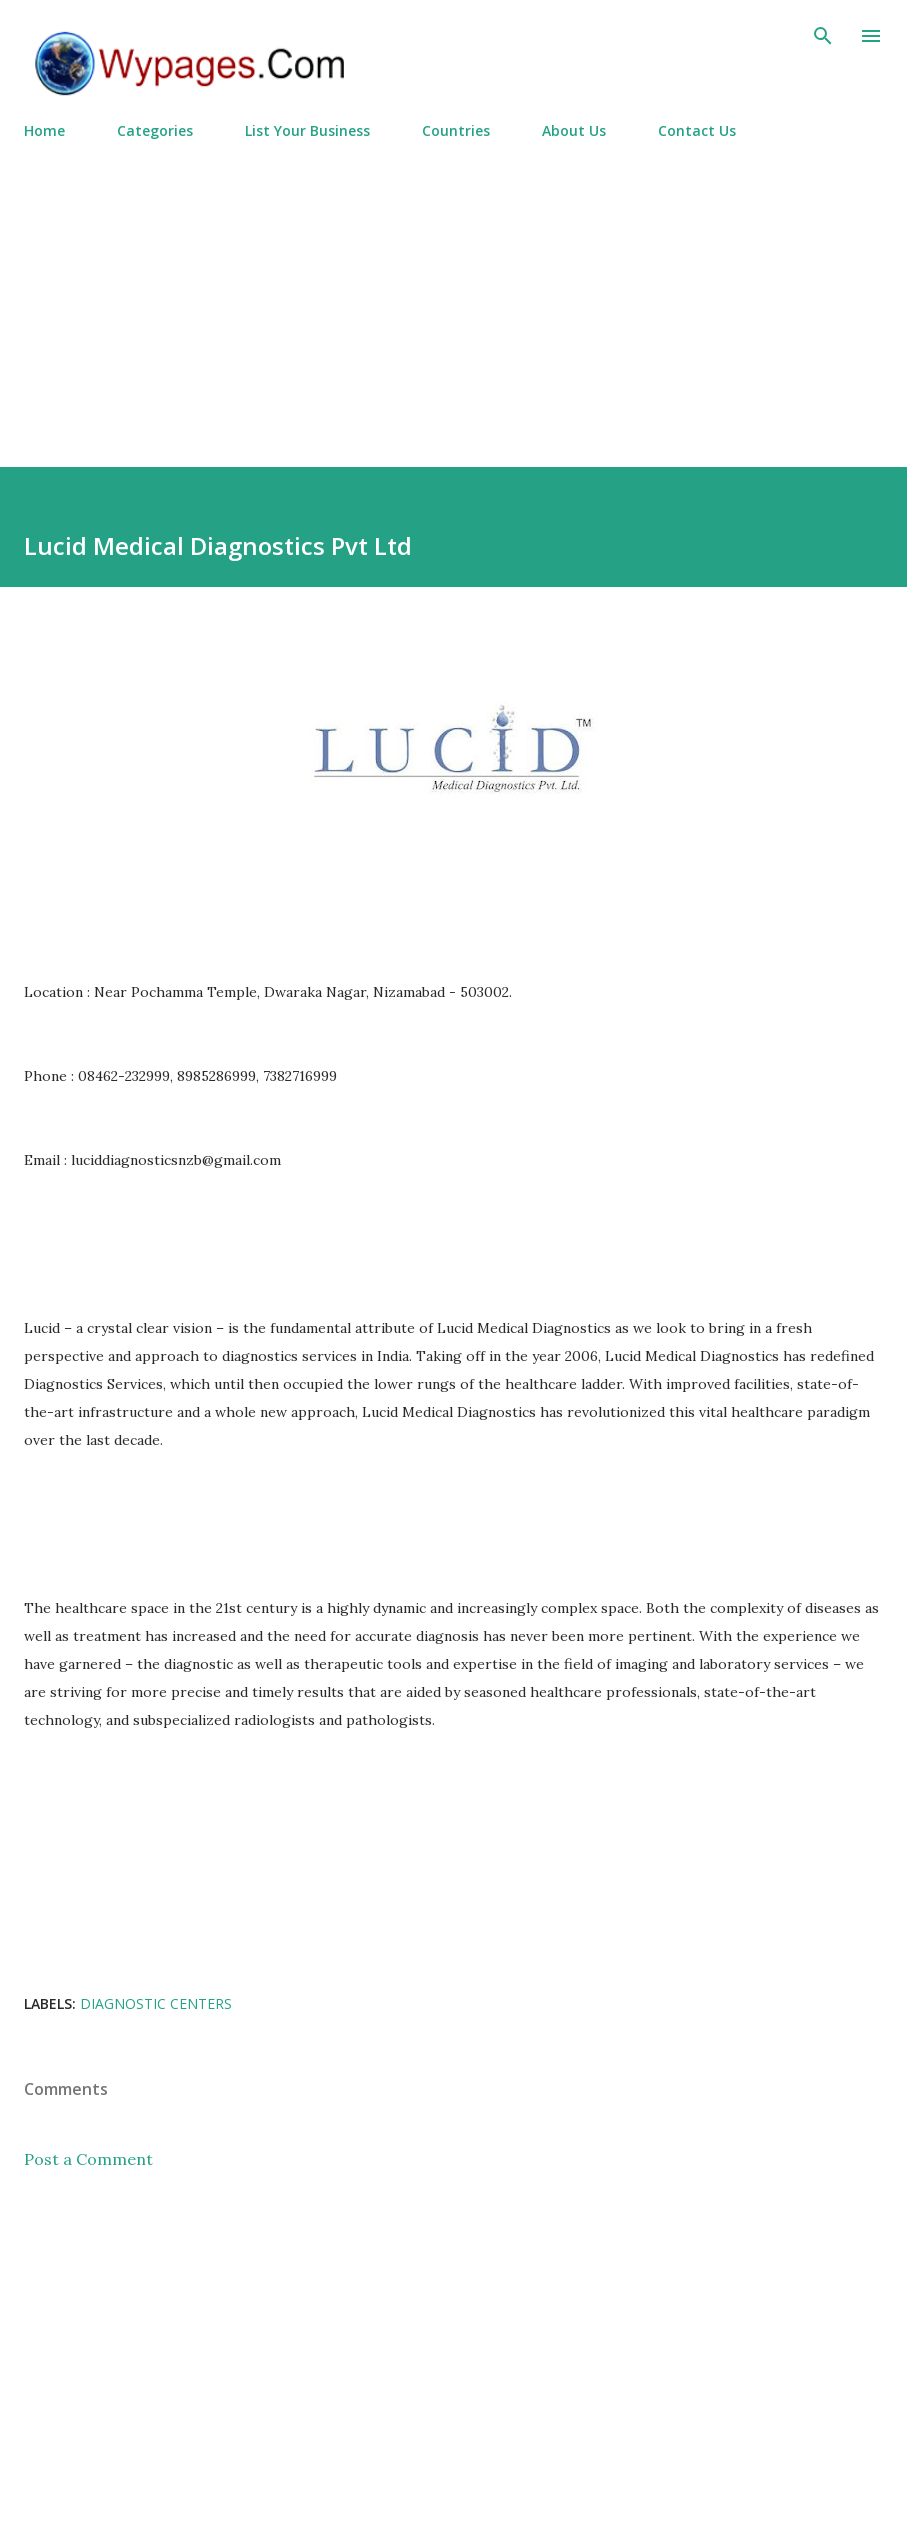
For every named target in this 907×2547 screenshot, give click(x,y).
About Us (574, 130)
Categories (155, 130)
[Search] (823, 36)
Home (44, 130)
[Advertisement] (453, 295)
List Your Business (307, 130)
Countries (456, 130)
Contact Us (697, 130)
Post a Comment (88, 2159)
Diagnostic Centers (156, 2003)
